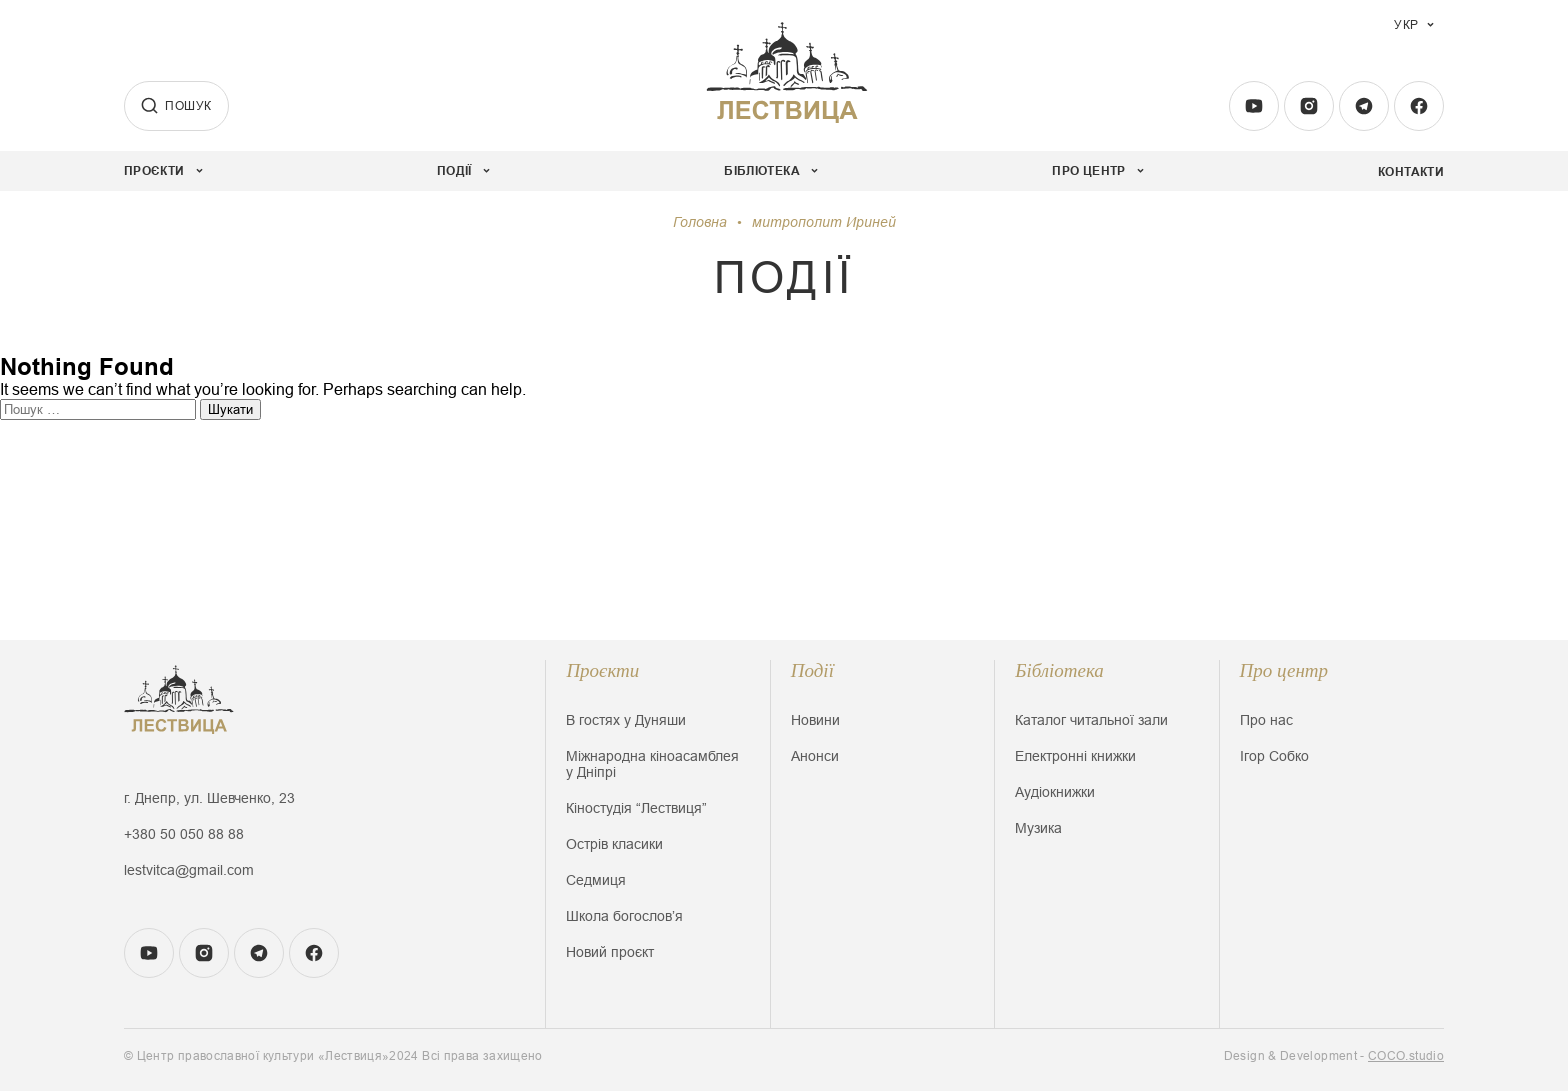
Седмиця (596, 880)
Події (812, 670)
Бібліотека (1059, 670)
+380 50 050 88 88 (184, 834)
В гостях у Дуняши (626, 720)
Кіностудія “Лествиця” (636, 808)
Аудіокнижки (1055, 792)
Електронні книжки (1075, 756)
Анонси (815, 756)
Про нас (1266, 720)
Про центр (1284, 670)
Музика (1038, 828)
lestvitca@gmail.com (189, 870)
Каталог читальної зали (1091, 720)
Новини (815, 720)
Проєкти (602, 670)
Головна (700, 222)
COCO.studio (1406, 1056)
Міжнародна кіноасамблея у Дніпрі (652, 764)
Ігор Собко (1274, 756)
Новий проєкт (610, 952)
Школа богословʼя (624, 916)
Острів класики (614, 844)
